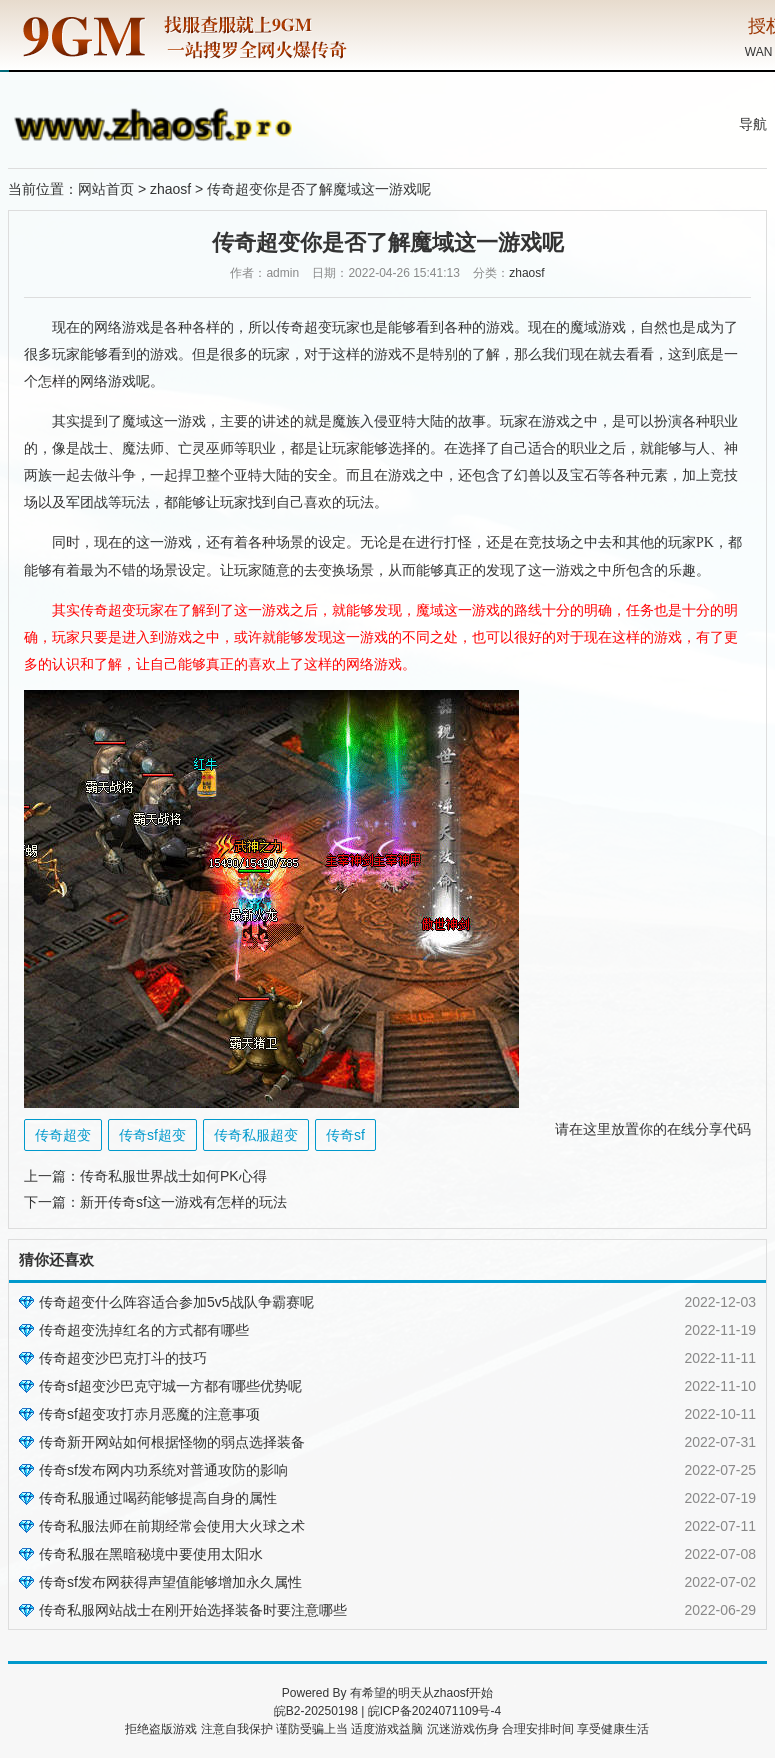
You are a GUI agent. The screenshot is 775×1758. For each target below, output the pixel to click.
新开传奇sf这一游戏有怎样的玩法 (183, 1202)
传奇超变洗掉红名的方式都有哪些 (144, 1330)
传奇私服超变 (256, 1135)
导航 (753, 124)
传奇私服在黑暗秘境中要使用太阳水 (151, 1554)
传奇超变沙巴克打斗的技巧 (123, 1358)
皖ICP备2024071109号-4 (434, 1711)
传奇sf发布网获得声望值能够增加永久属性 (170, 1582)
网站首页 (106, 189)
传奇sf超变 (152, 1135)
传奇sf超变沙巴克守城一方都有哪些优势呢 (170, 1386)
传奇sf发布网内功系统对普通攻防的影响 (163, 1470)
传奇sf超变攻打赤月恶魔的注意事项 (149, 1414)
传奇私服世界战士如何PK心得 (173, 1176)
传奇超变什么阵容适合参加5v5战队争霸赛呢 (176, 1302)
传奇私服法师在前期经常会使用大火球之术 (172, 1526)
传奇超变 (304, 327)
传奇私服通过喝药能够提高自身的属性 (158, 1498)
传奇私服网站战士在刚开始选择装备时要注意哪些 (193, 1610)
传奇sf (345, 1135)
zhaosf (170, 189)
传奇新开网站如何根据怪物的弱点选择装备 (172, 1442)
